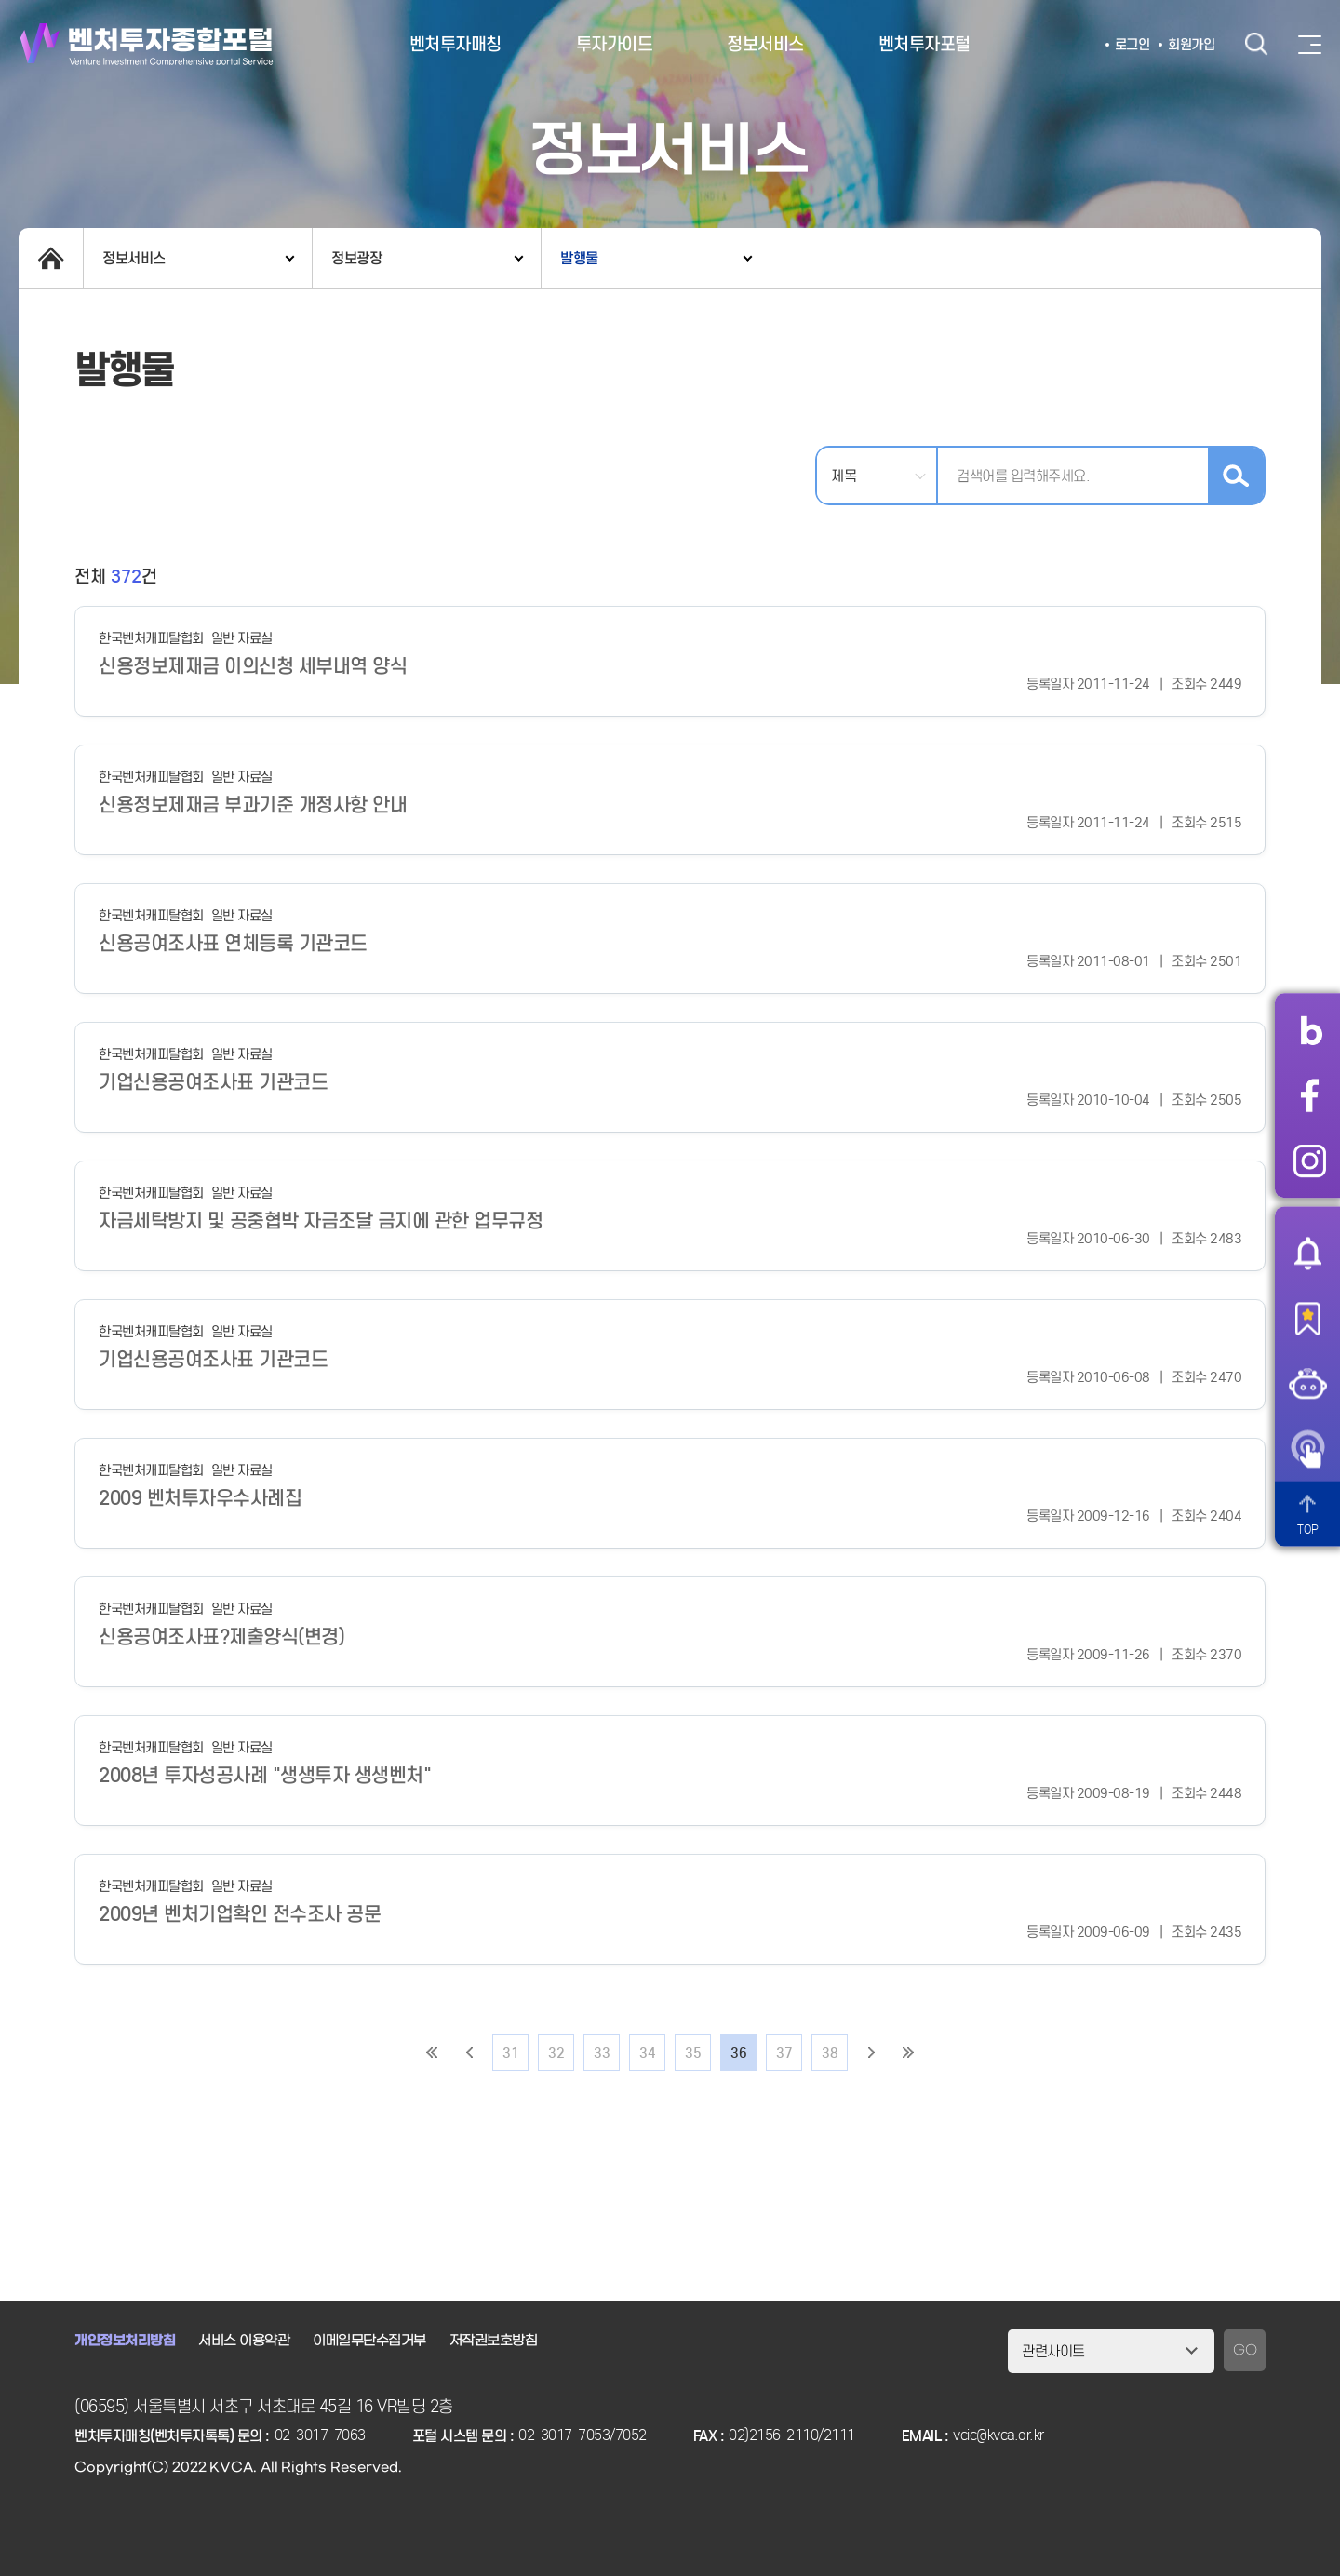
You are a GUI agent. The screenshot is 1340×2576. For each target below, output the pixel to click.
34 (647, 2053)
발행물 (579, 258)
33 (602, 2053)
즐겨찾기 (1307, 1317)
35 (693, 2053)
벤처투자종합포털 (147, 44)
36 (738, 2053)
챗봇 (1307, 1382)
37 (784, 2053)
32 (556, 2053)
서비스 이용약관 (243, 2340)
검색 (1256, 44)
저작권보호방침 (493, 2340)
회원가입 (1191, 44)
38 (830, 2053)
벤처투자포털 (924, 44)
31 (510, 2053)
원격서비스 (1307, 1448)
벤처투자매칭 (455, 44)
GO (1244, 2350)
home (50, 258)
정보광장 (356, 258)
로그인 (1132, 44)
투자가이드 (614, 44)
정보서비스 (765, 44)
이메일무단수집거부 (369, 2340)
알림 (1307, 1252)
